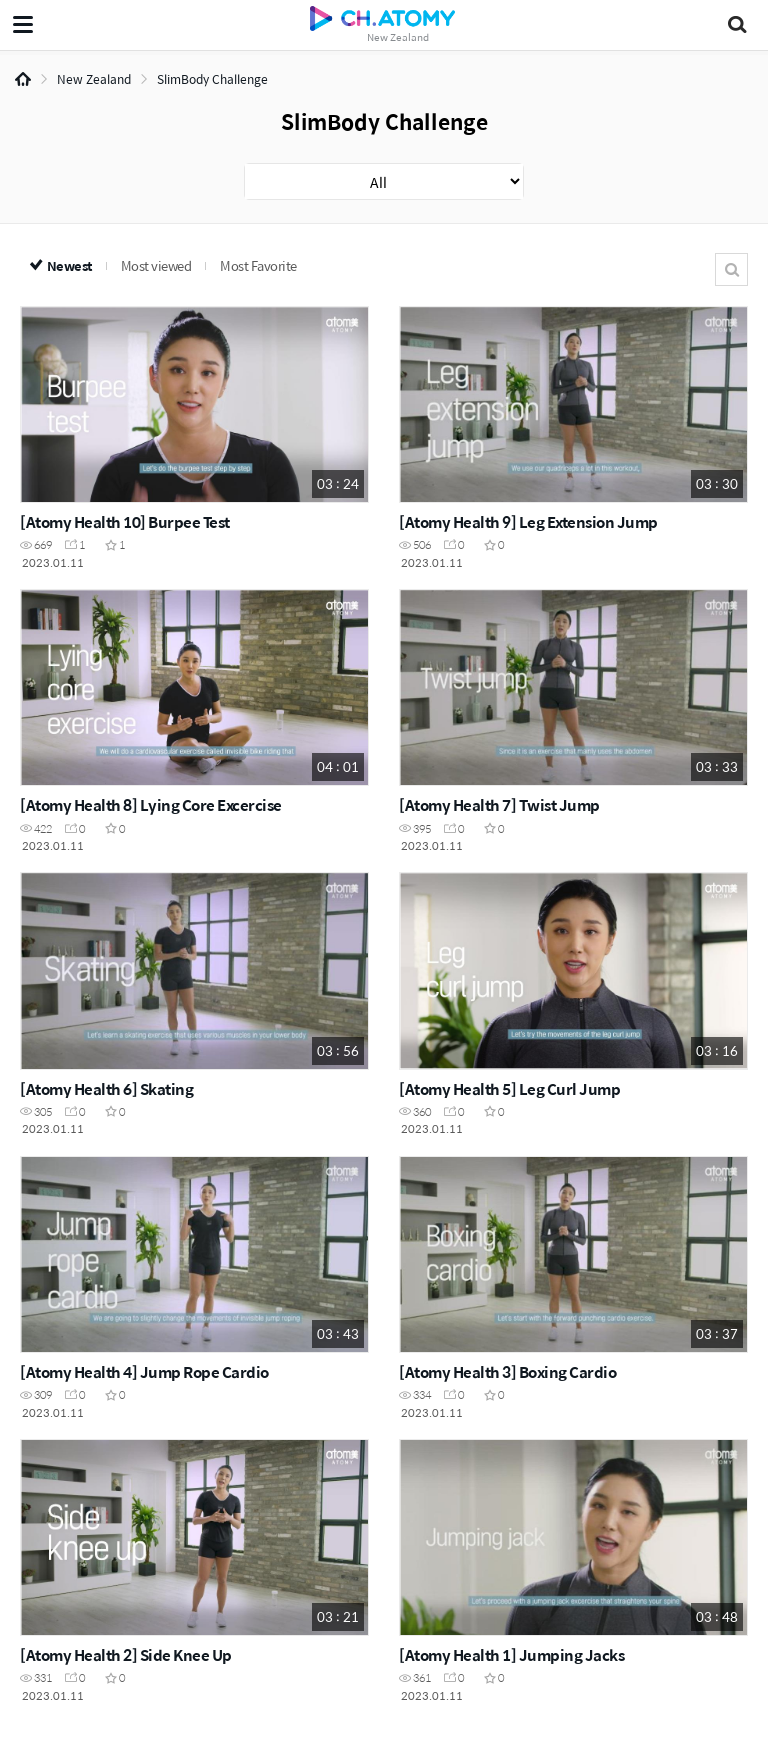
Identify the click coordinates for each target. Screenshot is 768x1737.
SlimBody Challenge (212, 79)
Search (731, 269)
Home (23, 79)
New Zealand (94, 79)
